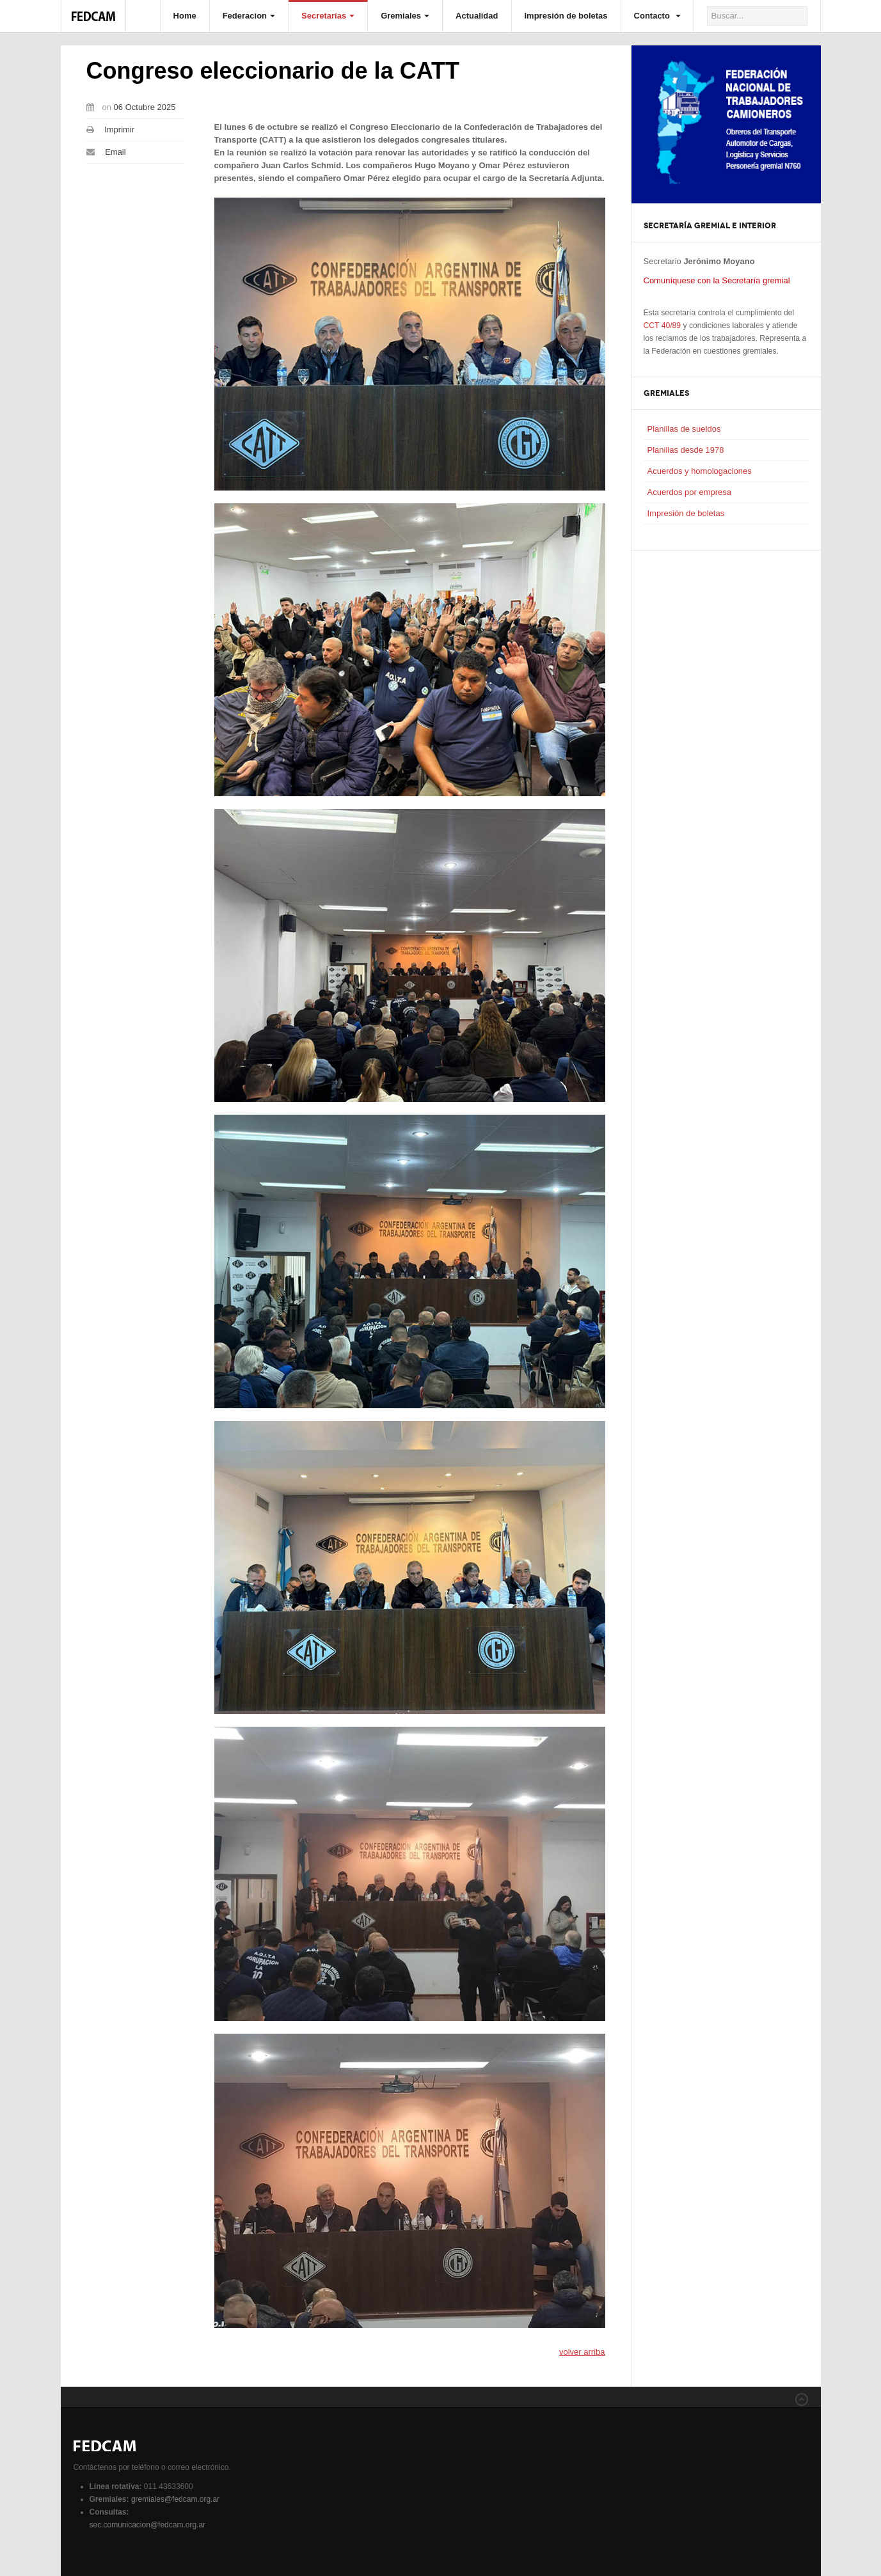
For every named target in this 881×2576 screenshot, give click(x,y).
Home (184, 15)
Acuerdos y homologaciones (699, 471)
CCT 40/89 (662, 325)
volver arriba (582, 2352)
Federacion (249, 15)
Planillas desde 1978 (685, 450)
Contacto (657, 15)
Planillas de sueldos (684, 429)
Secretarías (327, 15)
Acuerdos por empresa (689, 492)
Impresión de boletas (566, 15)
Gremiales (405, 15)
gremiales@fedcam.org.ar (175, 2499)
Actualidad (477, 15)
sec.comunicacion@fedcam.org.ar (148, 2524)
